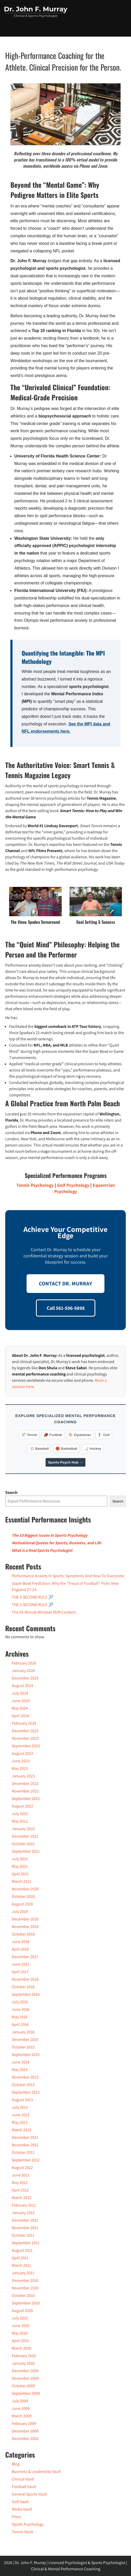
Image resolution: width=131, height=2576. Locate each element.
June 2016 (20, 2009)
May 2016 (20, 2017)
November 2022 (25, 1791)
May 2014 (20, 2069)
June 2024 (21, 1700)
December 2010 (25, 2280)
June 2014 (20, 2062)
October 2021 (23, 1843)
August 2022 (22, 1806)
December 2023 (25, 1731)
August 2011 (22, 2250)
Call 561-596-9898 (66, 1308)
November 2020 (25, 1889)
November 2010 (25, 2288)
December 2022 (25, 1783)
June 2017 (20, 1964)
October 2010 (23, 2295)
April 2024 (20, 1715)
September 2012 (26, 2160)
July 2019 (20, 1911)
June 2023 (21, 1761)
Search (11, 1492)
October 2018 (23, 1934)
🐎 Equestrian (79, 1435)
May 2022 (20, 1821)
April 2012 (20, 2190)
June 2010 (20, 2325)
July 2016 (20, 2002)
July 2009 (20, 2401)
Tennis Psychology (35, 1185)
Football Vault (24, 2486)
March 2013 (21, 2130)
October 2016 (23, 1987)
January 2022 (23, 1828)
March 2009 (22, 2416)
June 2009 (21, 2408)
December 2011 (25, 2220)
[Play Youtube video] (65, 114)
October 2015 (23, 2047)
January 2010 (23, 2363)
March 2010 (21, 2348)
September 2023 (26, 1746)
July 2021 (20, 1859)
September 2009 (26, 2393)
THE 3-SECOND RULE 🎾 (32, 1597)
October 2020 (23, 1896)
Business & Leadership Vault (36, 2471)
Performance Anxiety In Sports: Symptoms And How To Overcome (68, 1576)
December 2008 (25, 2431)
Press (16, 2516)
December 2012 (25, 2137)
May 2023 (20, 1768)
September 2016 (26, 1994)
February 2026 (24, 1663)
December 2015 (25, 2039)
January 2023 (23, 1776)
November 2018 (25, 1926)
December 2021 (25, 1836)
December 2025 (25, 1678)
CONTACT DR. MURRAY (65, 1283)
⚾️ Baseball (39, 1449)
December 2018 (25, 1919)
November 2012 (25, 2145)
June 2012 (20, 2175)
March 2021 (21, 1881)
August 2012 (22, 2167)
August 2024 (22, 1685)
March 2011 (21, 2265)
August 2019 (22, 1904)
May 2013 (20, 2122)
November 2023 (25, 1738)
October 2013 (23, 2084)
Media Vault (22, 2509)
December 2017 (25, 1956)
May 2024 (20, 1708)
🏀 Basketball (66, 1449)
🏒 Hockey (92, 1449)
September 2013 (26, 2092)
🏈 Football (53, 1435)
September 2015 (26, 2054)
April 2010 (20, 2340)
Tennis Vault (22, 2531)
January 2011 (23, 2273)
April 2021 (20, 1874)
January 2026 (23, 1670)
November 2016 (25, 1979)
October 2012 (23, 2152)
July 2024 (20, 1693)
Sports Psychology (27, 2524)
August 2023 (22, 1753)
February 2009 (24, 2423)
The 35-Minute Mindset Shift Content (44, 1612)
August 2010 (22, 2310)
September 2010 (26, 2303)
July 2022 (20, 1813)
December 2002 (25, 2438)
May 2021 (20, 1866)
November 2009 (25, 2378)
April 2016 (20, 2024)
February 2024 (24, 1723)
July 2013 (20, 2107)
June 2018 (20, 1941)
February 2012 (24, 2205)
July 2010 (20, 2318)
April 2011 (20, 2258)
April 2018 (20, 1949)
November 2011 (25, 2227)
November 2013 (25, 2077)
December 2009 (25, 2370)
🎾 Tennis (29, 1435)
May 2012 (20, 2182)
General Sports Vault (29, 2494)
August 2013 (22, 2099)
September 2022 (26, 1798)
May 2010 (20, 2333)
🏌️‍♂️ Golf (104, 1435)
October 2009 (23, 2386)
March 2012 (21, 2197)
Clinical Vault (23, 2479)
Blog (16, 2464)
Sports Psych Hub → (65, 1462)
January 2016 (23, 2032)
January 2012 (23, 2212)
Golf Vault (20, 2501)
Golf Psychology (73, 1185)
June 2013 (20, 2115)
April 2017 (20, 1971)
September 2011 (25, 2242)
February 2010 (24, 2355)
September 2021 (26, 1851)
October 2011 (23, 2235)
